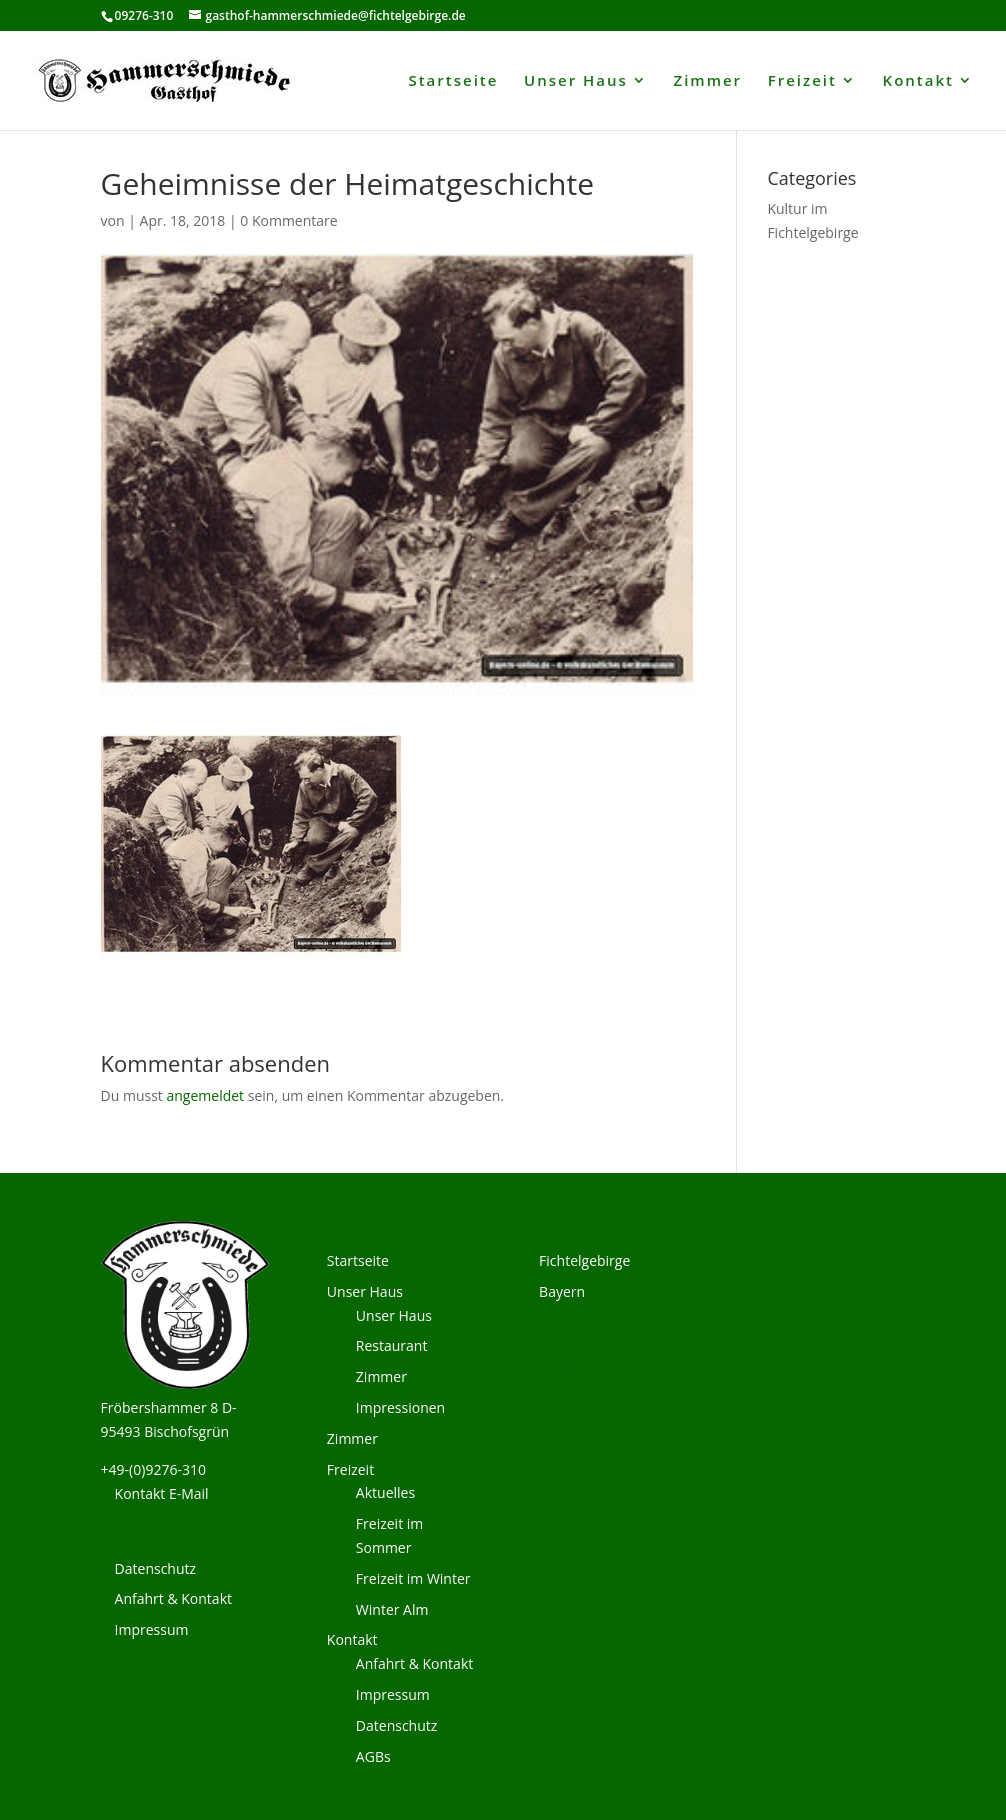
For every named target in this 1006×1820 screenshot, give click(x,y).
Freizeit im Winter (413, 1578)
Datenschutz (155, 1568)
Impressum (152, 1629)
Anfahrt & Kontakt (173, 1598)
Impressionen (400, 1407)
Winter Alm (392, 1609)
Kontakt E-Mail (162, 1493)
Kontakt (918, 81)
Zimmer (708, 81)
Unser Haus (576, 81)
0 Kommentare (288, 220)
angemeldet (206, 1095)
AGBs (373, 1756)
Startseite (453, 81)
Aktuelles (385, 1492)
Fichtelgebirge (584, 1260)
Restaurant (392, 1345)
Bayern (562, 1291)
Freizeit (802, 81)
